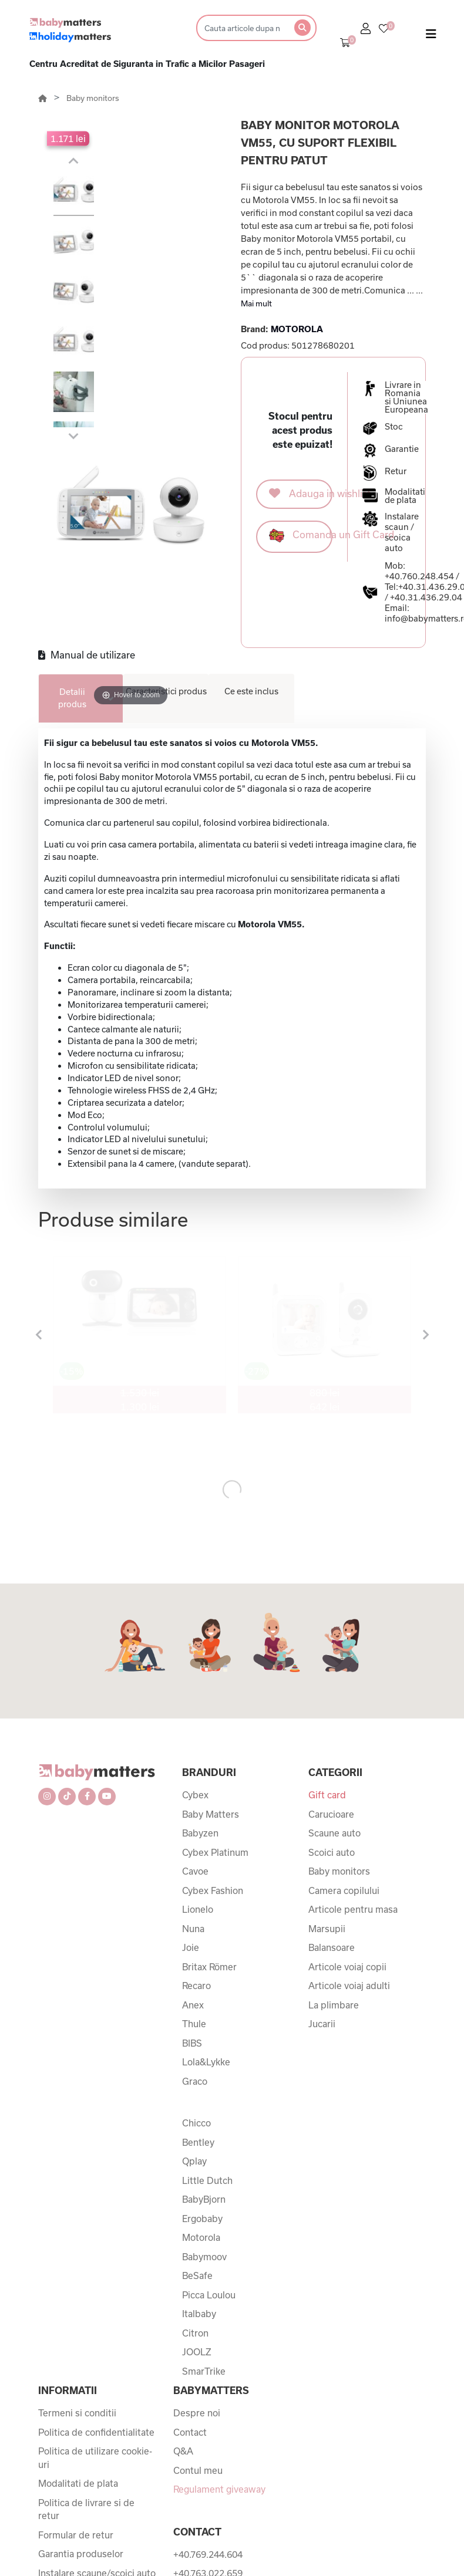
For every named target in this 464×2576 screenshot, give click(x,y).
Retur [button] (395, 471)
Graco (194, 2081)
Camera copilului (343, 1890)
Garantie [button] (402, 449)
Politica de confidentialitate (96, 2432)
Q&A (183, 2451)
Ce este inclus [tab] (251, 691)
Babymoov (204, 2256)
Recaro (196, 1985)
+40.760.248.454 (419, 576)
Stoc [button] (394, 427)
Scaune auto (334, 1833)
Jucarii (321, 2023)
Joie (190, 1947)
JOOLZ (196, 2352)
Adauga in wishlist (300, 493)
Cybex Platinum (215, 1852)
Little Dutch (207, 2180)
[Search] (241, 28)
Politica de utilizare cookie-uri (95, 2458)
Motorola (201, 2237)
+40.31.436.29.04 (426, 597)
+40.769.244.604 (208, 2554)
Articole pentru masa (353, 1909)
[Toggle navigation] (431, 36)
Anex (193, 2005)
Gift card (327, 1795)
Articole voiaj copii (347, 1966)
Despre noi (196, 2413)
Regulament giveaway (219, 2489)
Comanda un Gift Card (300, 535)
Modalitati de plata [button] (405, 496)
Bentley (198, 2142)
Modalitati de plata (78, 2483)
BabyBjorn (204, 2199)
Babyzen (200, 1833)
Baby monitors (92, 98)
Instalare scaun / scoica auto (402, 532)
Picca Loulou (209, 2295)
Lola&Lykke (206, 2062)
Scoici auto (331, 1852)
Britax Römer (209, 1966)
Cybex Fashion (212, 1890)
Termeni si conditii (77, 2413)
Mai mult (256, 303)
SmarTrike (204, 2371)
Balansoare (331, 1947)
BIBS (192, 2043)
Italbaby (199, 2313)
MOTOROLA (297, 329)
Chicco (196, 2123)
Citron (195, 2333)
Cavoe (195, 1871)
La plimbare (333, 2005)
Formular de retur (75, 2535)
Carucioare (331, 1814)
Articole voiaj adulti (349, 1985)
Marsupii (326, 1928)
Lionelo (197, 1909)
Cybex (195, 1795)
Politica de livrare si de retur (86, 2509)
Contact (190, 2432)
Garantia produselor (80, 2553)
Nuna (193, 1928)
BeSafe (197, 2275)
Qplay (194, 2161)
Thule (194, 2023)
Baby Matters (210, 1814)
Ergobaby (202, 2218)
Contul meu (198, 2470)
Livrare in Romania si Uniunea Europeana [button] (406, 397)
